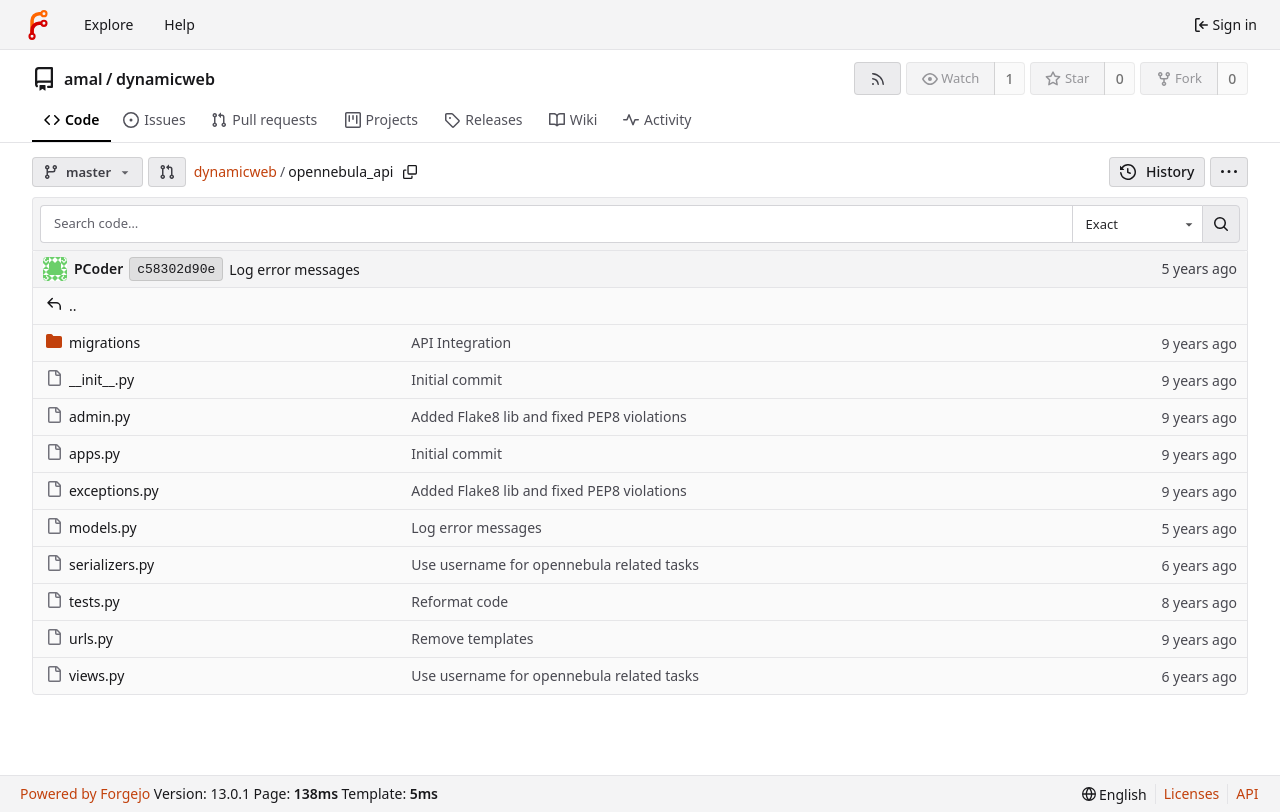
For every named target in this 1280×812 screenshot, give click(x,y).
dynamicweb (165, 79)
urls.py (79, 638)
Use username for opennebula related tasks (555, 564)
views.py (85, 675)
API (1247, 793)
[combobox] (1137, 224)
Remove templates (472, 638)
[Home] (38, 25)
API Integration (461, 342)
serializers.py (100, 564)
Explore (108, 24)
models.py (91, 527)
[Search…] (1221, 224)
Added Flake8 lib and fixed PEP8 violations (549, 416)
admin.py (88, 416)
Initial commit (456, 379)
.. (61, 305)
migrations (93, 342)
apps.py (83, 453)
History (1157, 171)
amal (83, 79)
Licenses (1192, 793)
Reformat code (459, 601)
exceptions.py (102, 490)
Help (179, 24)
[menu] (1229, 172)
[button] (167, 172)
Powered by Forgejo (85, 793)
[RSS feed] (877, 78)
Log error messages (294, 269)
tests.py (83, 601)
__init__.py (90, 379)
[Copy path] (410, 172)
